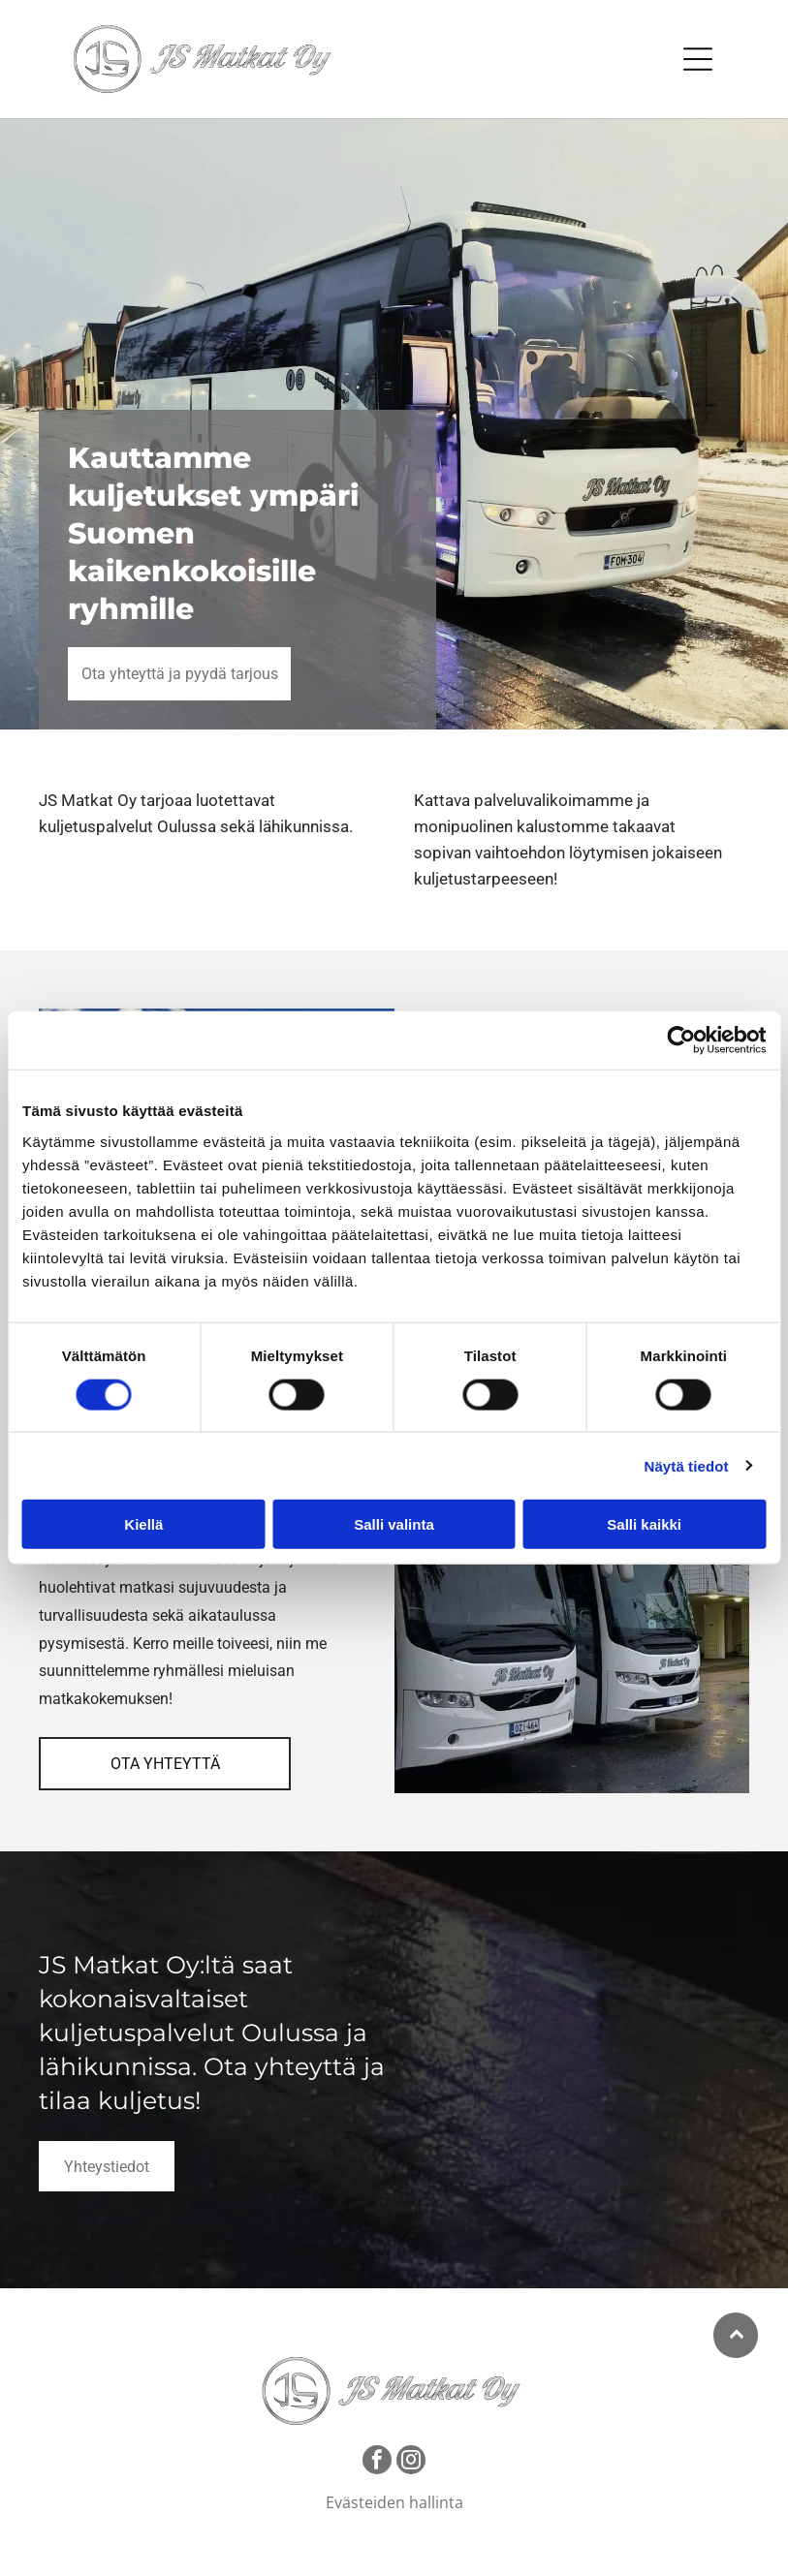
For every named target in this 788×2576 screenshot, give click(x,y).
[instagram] (411, 2462)
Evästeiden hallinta (394, 2502)
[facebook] (377, 2462)
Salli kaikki (644, 1524)
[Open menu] (697, 59)
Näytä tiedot (687, 1465)
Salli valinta (394, 1524)
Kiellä (143, 1524)
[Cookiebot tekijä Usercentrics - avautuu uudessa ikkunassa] (681, 1040)
